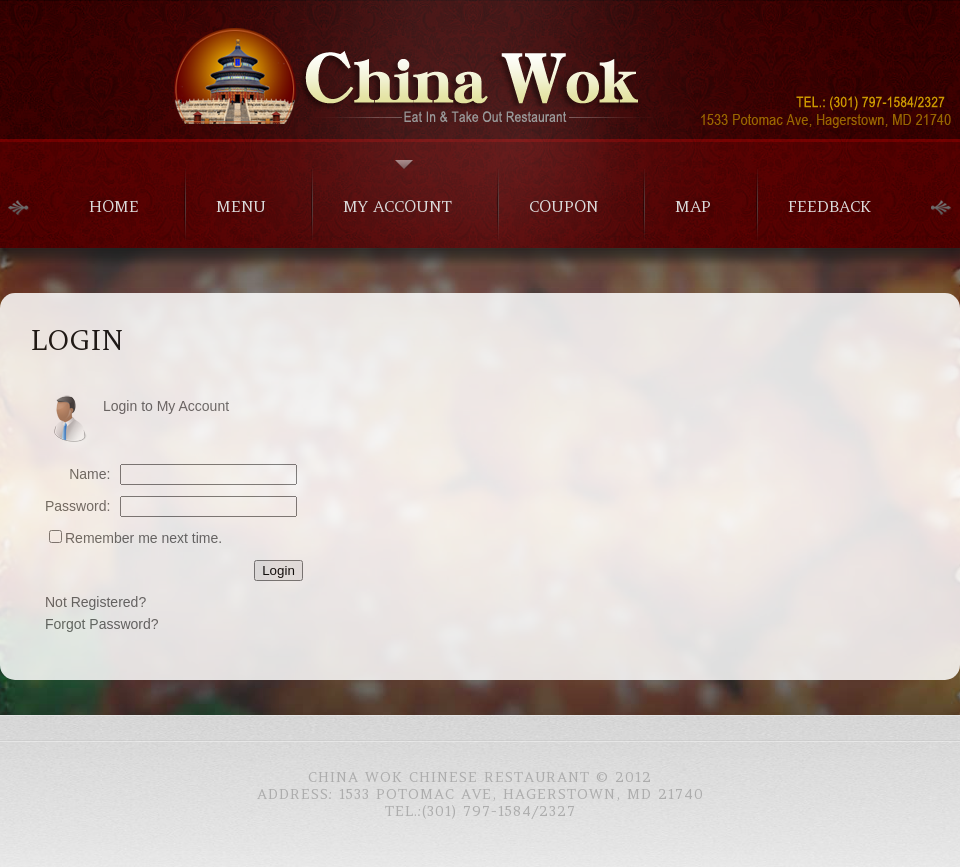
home (114, 206)
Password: (77, 506)
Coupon (563, 206)
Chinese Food (480, 68)
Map (693, 206)
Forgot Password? (102, 624)
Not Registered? (95, 602)
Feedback (829, 206)
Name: (89, 474)
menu (241, 206)
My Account (397, 206)
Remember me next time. (143, 538)
